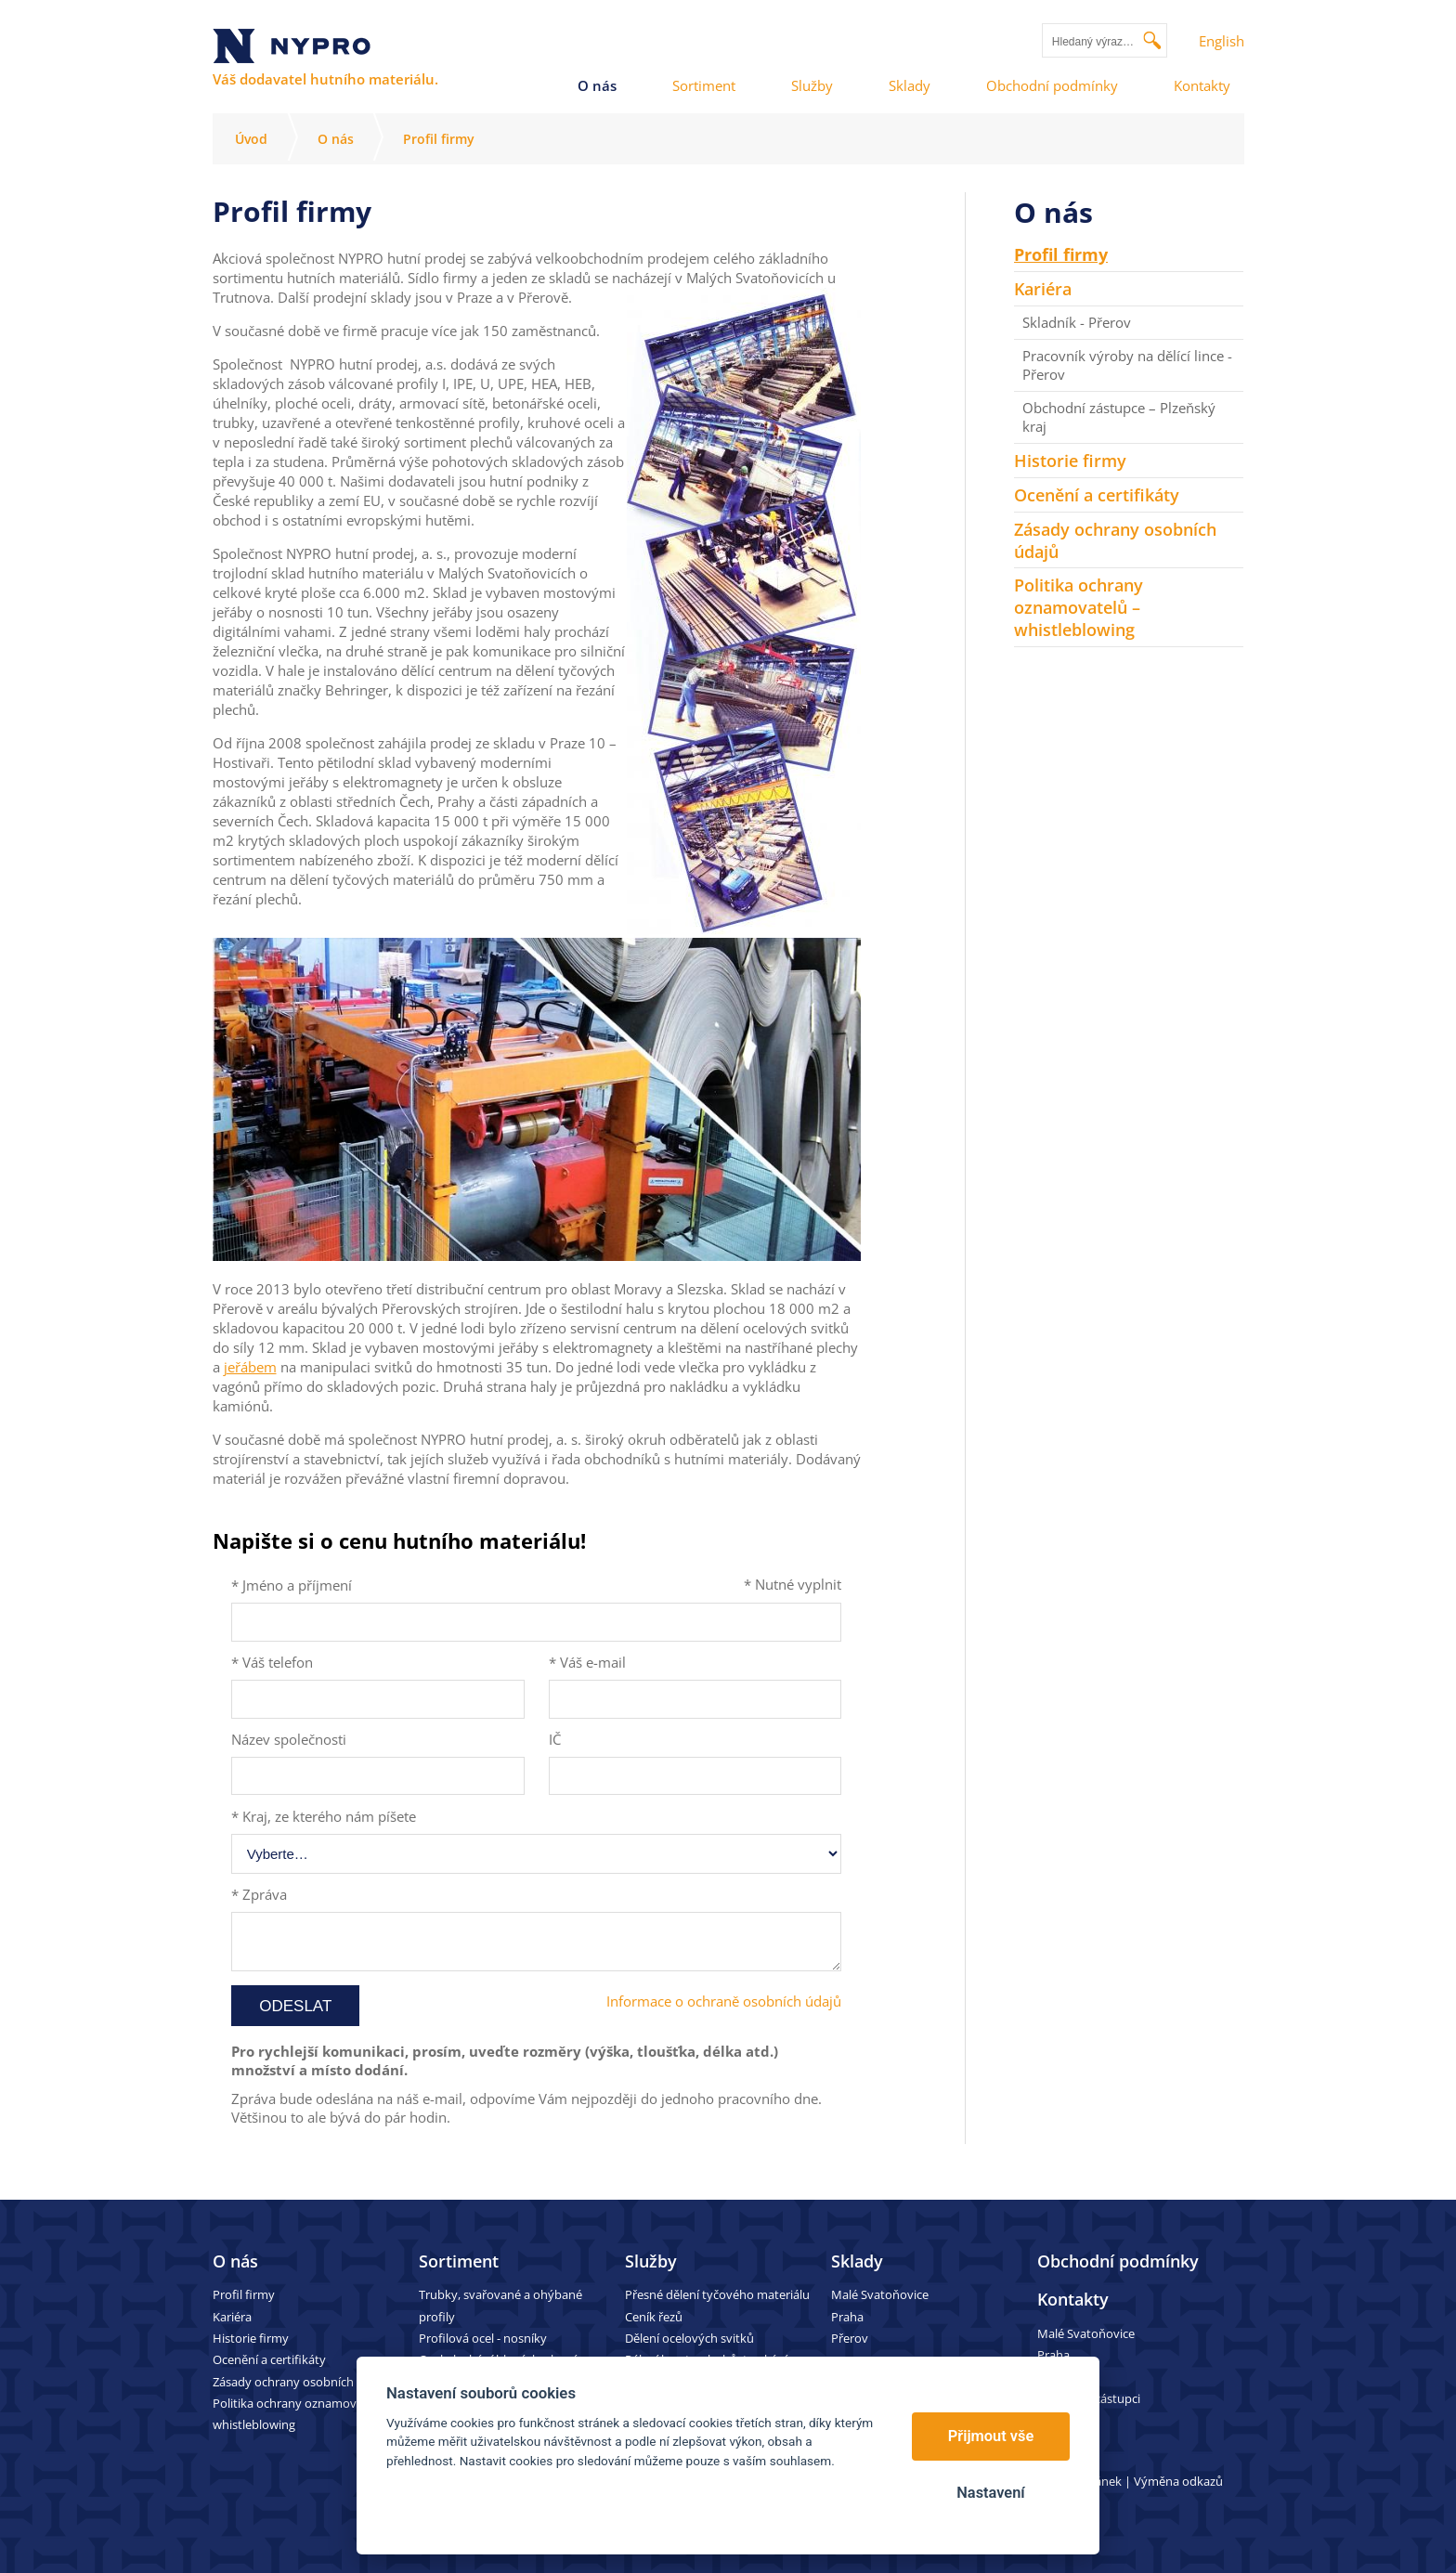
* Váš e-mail (587, 1662)
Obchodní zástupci (1088, 2398)
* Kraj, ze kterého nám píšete (323, 1816)
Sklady (857, 2261)
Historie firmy (1070, 460)
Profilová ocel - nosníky (483, 2338)
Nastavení (990, 2493)
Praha (847, 2316)
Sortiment (459, 2261)
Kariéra (1043, 289)
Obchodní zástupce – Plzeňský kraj (1119, 416)
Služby (651, 2261)
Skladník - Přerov (1076, 322)
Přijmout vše (991, 2436)
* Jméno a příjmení (291, 1585)
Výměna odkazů (1178, 2481)
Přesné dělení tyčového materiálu (717, 2294)
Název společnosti (288, 1739)
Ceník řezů (653, 2316)
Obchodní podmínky (1118, 2261)
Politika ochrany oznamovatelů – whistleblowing (1078, 607)
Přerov (849, 2338)
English (1221, 41)
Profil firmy (1061, 254)
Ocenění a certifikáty (1096, 495)
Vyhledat (1153, 40)
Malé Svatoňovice (880, 2294)
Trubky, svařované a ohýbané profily (500, 2305)
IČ (555, 1739)
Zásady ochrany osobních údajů (1115, 540)
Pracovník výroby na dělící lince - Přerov (1127, 364)
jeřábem (250, 1367)
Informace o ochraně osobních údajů (723, 2001)
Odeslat (295, 2006)
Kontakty (1073, 2299)
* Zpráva (259, 1894)
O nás (336, 139)
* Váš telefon (272, 1662)
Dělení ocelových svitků (689, 2338)
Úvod (251, 139)
